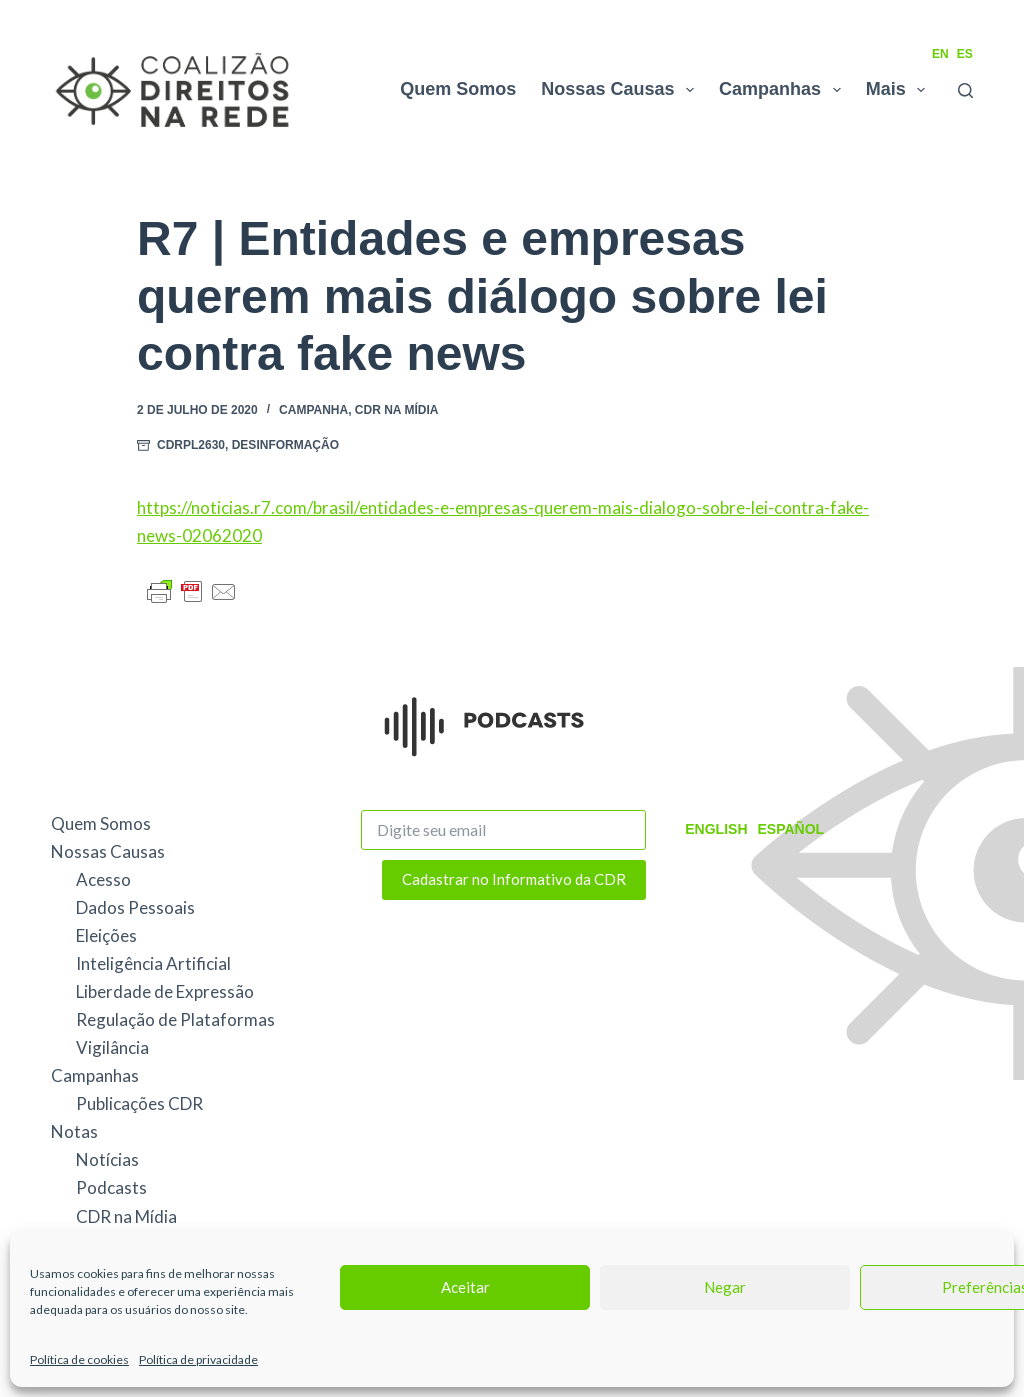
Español (791, 829)
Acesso (103, 879)
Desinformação (285, 445)
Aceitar (465, 1287)
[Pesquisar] (965, 90)
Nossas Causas (621, 90)
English (716, 829)
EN (940, 54)
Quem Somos (458, 89)
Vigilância (112, 1047)
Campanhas (784, 90)
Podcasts (111, 1187)
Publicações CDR (139, 1103)
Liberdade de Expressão (165, 991)
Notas (74, 1131)
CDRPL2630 (191, 445)
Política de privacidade (198, 1359)
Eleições (106, 935)
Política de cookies (79, 1359)
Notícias (107, 1159)
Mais (900, 90)
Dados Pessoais (135, 907)
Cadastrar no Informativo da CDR (514, 879)
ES (965, 54)
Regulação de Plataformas (175, 1019)
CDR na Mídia (397, 410)
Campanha (313, 410)
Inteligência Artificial (153, 963)
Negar (725, 1287)
